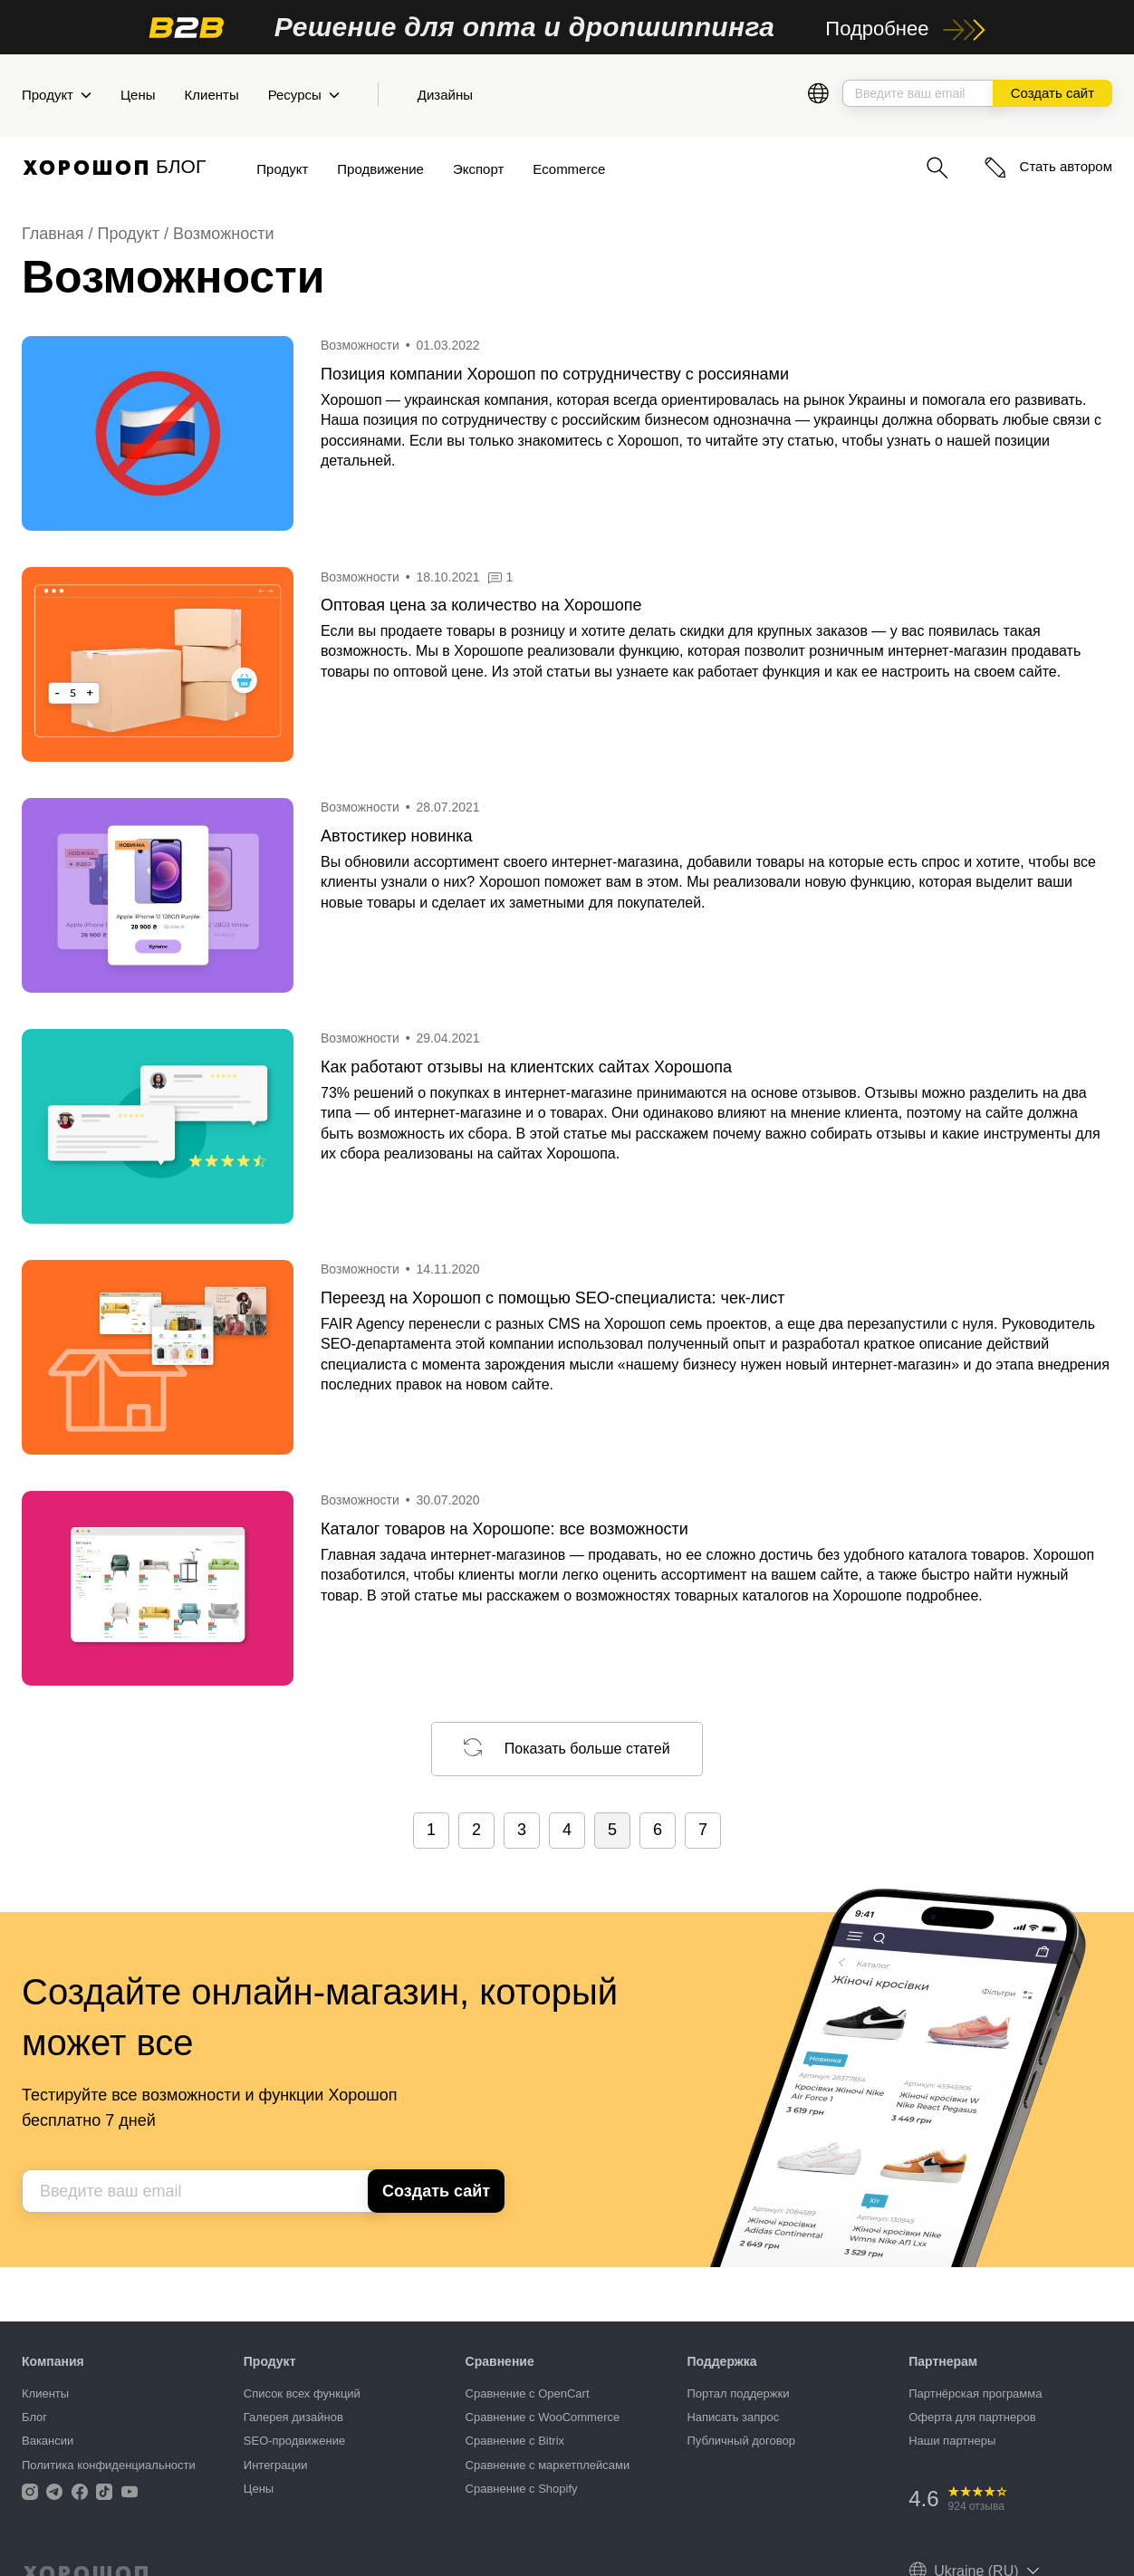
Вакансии (47, 2440)
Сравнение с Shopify (522, 2488)
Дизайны (445, 94)
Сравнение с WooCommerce (543, 2417)
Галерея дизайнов (293, 2417)
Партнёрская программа (975, 2393)
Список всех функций (302, 2393)
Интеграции (276, 2465)
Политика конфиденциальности (109, 2465)
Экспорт (478, 169)
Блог (34, 2417)
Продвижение (380, 169)
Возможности (223, 234)
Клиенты (212, 94)
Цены (138, 94)
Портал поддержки (738, 2393)
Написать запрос (733, 2417)
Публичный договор (741, 2440)
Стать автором (1048, 166)
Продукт (56, 94)
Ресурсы (304, 94)
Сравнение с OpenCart (528, 2393)
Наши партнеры (951, 2440)
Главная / (60, 234)
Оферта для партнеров (971, 2417)
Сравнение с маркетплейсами (548, 2465)
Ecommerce (569, 169)
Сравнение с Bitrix (515, 2440)
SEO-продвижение (294, 2440)
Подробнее (905, 28)
